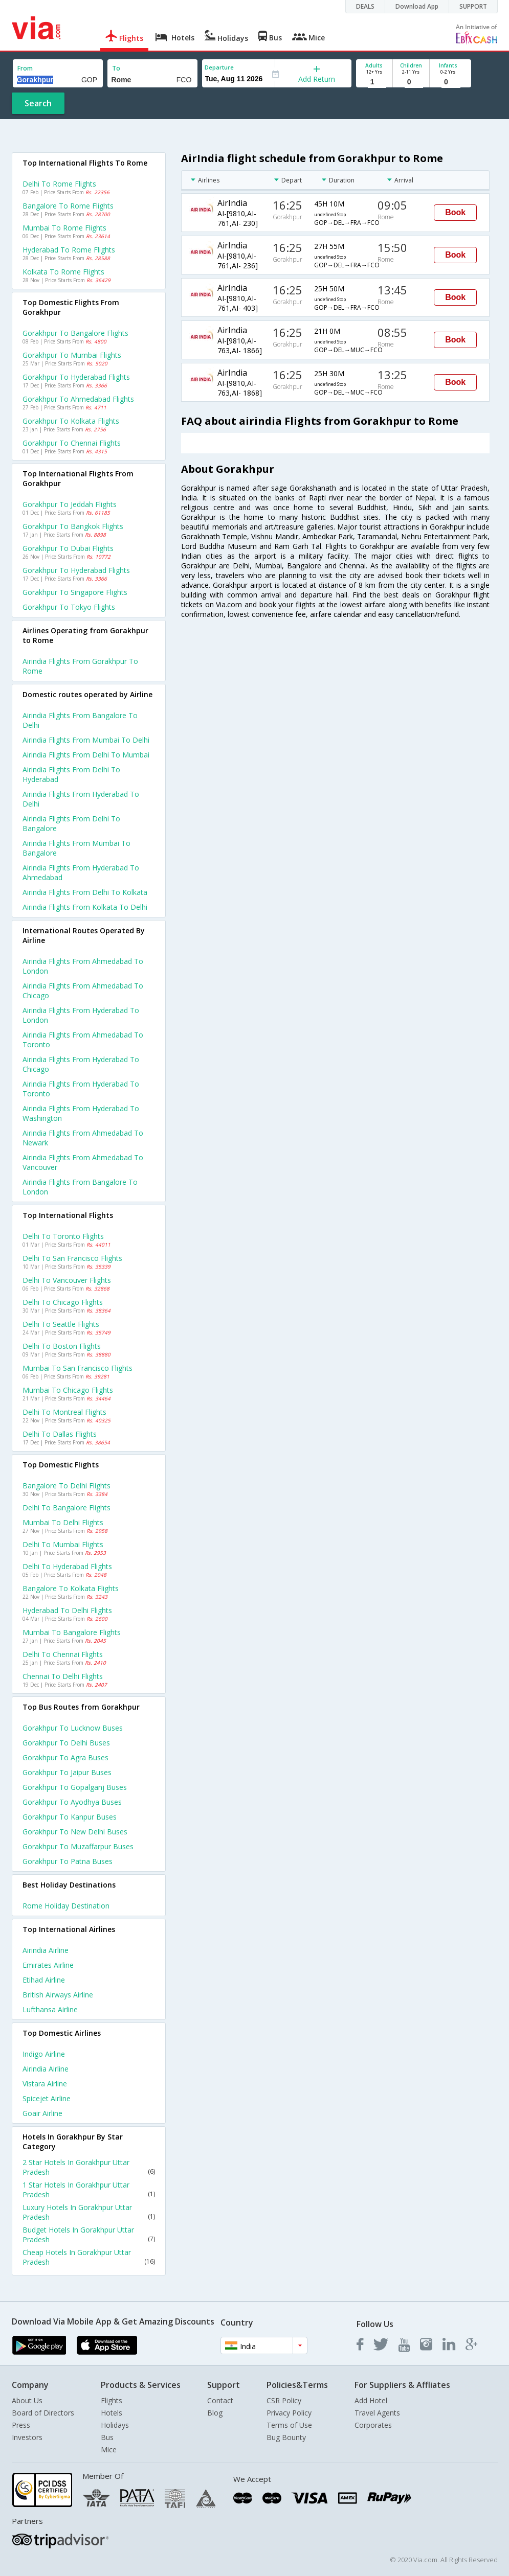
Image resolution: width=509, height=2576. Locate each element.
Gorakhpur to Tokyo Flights (69, 607)
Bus (107, 2437)
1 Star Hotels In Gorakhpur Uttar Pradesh (89, 2189)
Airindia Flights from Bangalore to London (80, 1187)
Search (38, 103)
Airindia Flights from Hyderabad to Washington (81, 1113)
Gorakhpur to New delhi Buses (75, 1831)
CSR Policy (284, 2400)
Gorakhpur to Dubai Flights (68, 548)
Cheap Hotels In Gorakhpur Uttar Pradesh (89, 2257)
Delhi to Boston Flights (62, 1346)
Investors (27, 2437)
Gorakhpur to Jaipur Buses (67, 1772)
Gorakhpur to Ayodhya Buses (72, 1802)
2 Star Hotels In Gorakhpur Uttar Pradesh (89, 2167)
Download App (416, 6)
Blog (215, 2413)
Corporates (373, 2425)
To (116, 68)
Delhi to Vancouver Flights (67, 1280)
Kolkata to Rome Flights (63, 272)
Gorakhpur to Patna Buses (68, 1861)
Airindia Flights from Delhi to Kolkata (85, 892)
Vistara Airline (45, 2083)
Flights (111, 2400)
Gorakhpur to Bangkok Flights (73, 526)
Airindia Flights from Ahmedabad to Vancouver (83, 1162)
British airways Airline (58, 1994)
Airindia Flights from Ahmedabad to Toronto (83, 1039)
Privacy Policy (289, 2413)
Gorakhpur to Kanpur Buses (70, 1817)
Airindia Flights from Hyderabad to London (81, 1015)
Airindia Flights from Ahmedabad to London (83, 966)
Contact (220, 2400)
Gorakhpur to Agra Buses (65, 1757)
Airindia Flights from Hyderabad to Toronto (81, 1088)
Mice (109, 2449)
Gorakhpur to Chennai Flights (72, 443)
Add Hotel (371, 2400)
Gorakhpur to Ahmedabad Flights (78, 399)
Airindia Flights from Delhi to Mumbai (86, 755)
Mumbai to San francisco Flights (77, 1368)
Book (455, 212)
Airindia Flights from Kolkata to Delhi (85, 907)
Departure (219, 67)
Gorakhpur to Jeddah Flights (70, 504)
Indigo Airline (44, 2054)
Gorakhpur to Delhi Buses (66, 1742)
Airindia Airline (46, 1950)
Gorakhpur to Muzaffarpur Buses (78, 1846)
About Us (27, 2400)
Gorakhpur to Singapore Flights (75, 592)
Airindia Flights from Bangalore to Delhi (80, 720)
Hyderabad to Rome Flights (69, 250)
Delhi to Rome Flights (59, 184)
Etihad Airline (44, 1980)
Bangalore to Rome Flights (68, 206)
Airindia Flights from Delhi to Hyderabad (71, 774)
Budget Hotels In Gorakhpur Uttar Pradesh (89, 2234)
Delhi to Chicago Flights (63, 1302)
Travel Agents (377, 2413)
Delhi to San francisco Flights (72, 1258)
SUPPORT (473, 6)
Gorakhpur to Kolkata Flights (71, 421)
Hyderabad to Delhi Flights (67, 1610)
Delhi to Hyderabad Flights (67, 1566)
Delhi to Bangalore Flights (66, 1507)
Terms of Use (289, 2425)
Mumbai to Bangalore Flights (72, 1632)
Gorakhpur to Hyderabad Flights (76, 377)
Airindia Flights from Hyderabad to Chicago (81, 1064)
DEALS (365, 6)
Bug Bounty (286, 2437)
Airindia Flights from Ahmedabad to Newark (83, 1137)
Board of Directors (43, 2413)
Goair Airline (42, 2113)
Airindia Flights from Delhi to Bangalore (71, 823)
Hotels (111, 2413)
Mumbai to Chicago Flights (68, 1390)
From (25, 68)
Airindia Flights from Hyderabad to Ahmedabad (81, 872)
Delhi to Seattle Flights (61, 1324)
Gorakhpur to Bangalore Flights (75, 333)
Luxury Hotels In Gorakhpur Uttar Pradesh (89, 2212)
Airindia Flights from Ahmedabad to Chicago (83, 990)
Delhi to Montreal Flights (64, 1412)
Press (21, 2425)
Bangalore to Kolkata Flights (71, 1588)
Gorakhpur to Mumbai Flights (72, 355)
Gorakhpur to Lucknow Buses (73, 1728)
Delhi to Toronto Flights (63, 1236)
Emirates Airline (48, 1965)
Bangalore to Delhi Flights (66, 1485)
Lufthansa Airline (50, 2009)
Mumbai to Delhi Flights (63, 1522)
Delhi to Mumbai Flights (63, 1544)
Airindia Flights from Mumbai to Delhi (86, 740)
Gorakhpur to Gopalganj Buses (75, 1787)
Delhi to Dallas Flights (60, 1434)
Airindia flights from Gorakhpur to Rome (80, 666)
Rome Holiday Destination (66, 1906)
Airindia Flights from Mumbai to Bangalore (76, 848)
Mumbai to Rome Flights (64, 228)
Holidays (115, 2425)
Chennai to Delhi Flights (63, 1676)
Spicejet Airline (47, 2098)
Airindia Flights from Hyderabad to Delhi (81, 799)
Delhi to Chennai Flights (63, 1654)
